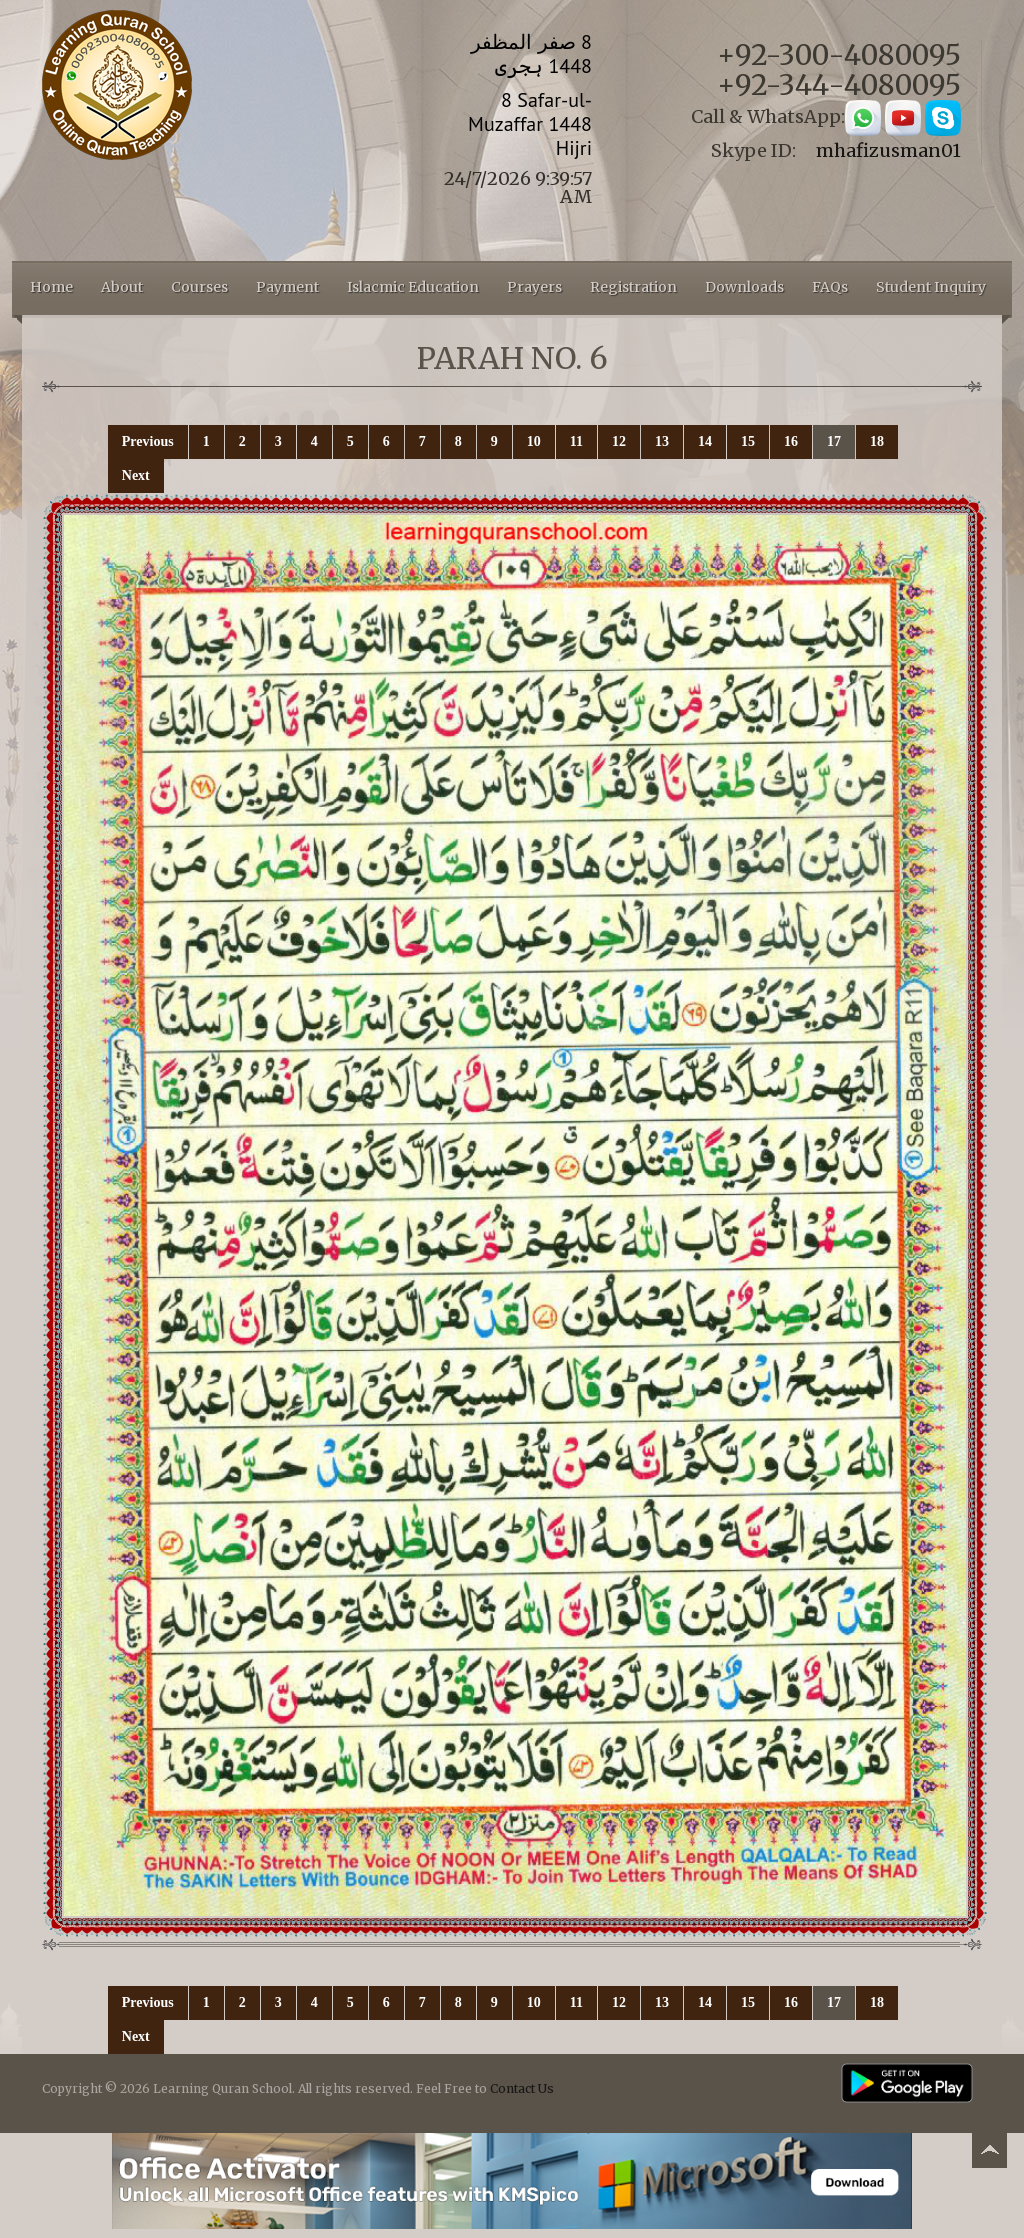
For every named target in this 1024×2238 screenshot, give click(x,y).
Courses (199, 287)
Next (136, 475)
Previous (148, 441)
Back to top (989, 2153)
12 (619, 441)
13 (662, 441)
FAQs (830, 287)
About (122, 287)
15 (748, 441)
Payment (287, 287)
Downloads (744, 287)
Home (51, 287)
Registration (633, 287)
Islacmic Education (413, 287)
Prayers (534, 287)
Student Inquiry (931, 287)
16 (791, 441)
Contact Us (522, 2088)
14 (705, 441)
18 (877, 441)
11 (576, 441)
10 (534, 441)
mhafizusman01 (888, 150)
